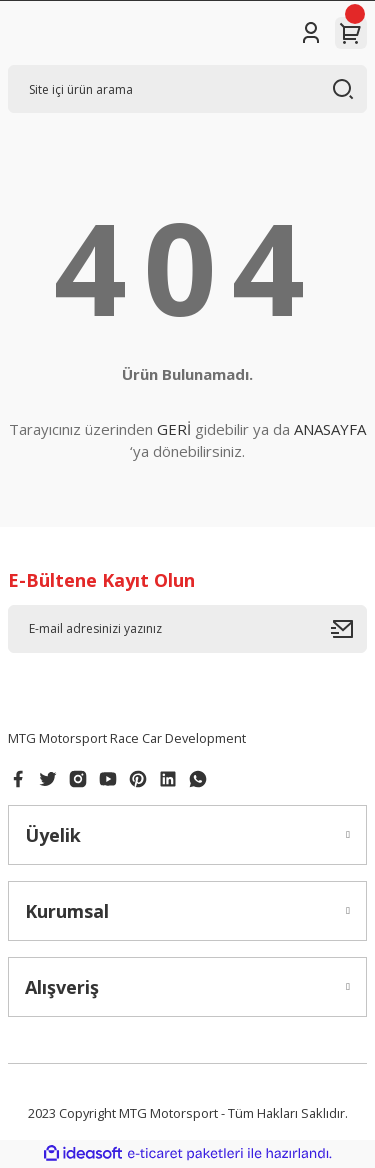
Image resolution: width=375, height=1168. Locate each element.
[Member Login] (311, 33)
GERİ (174, 429)
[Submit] (349, 629)
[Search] (187, 89)
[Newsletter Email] (187, 629)
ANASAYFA (330, 429)
